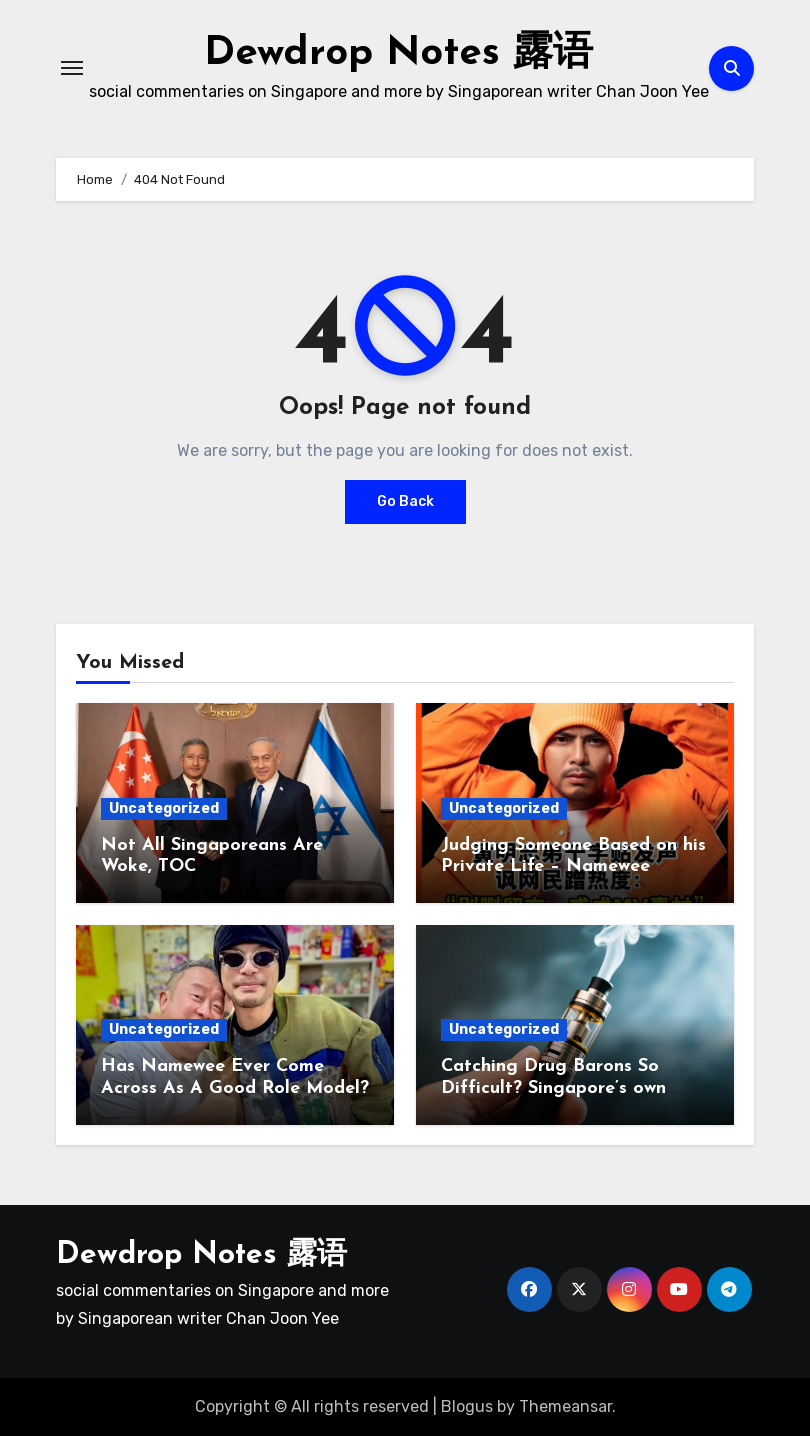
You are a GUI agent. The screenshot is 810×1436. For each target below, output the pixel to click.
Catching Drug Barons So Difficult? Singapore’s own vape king (553, 1088)
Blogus (467, 1406)
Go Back (405, 501)
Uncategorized (164, 808)
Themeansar (565, 1406)
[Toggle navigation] (72, 68)
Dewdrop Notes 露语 (398, 54)
